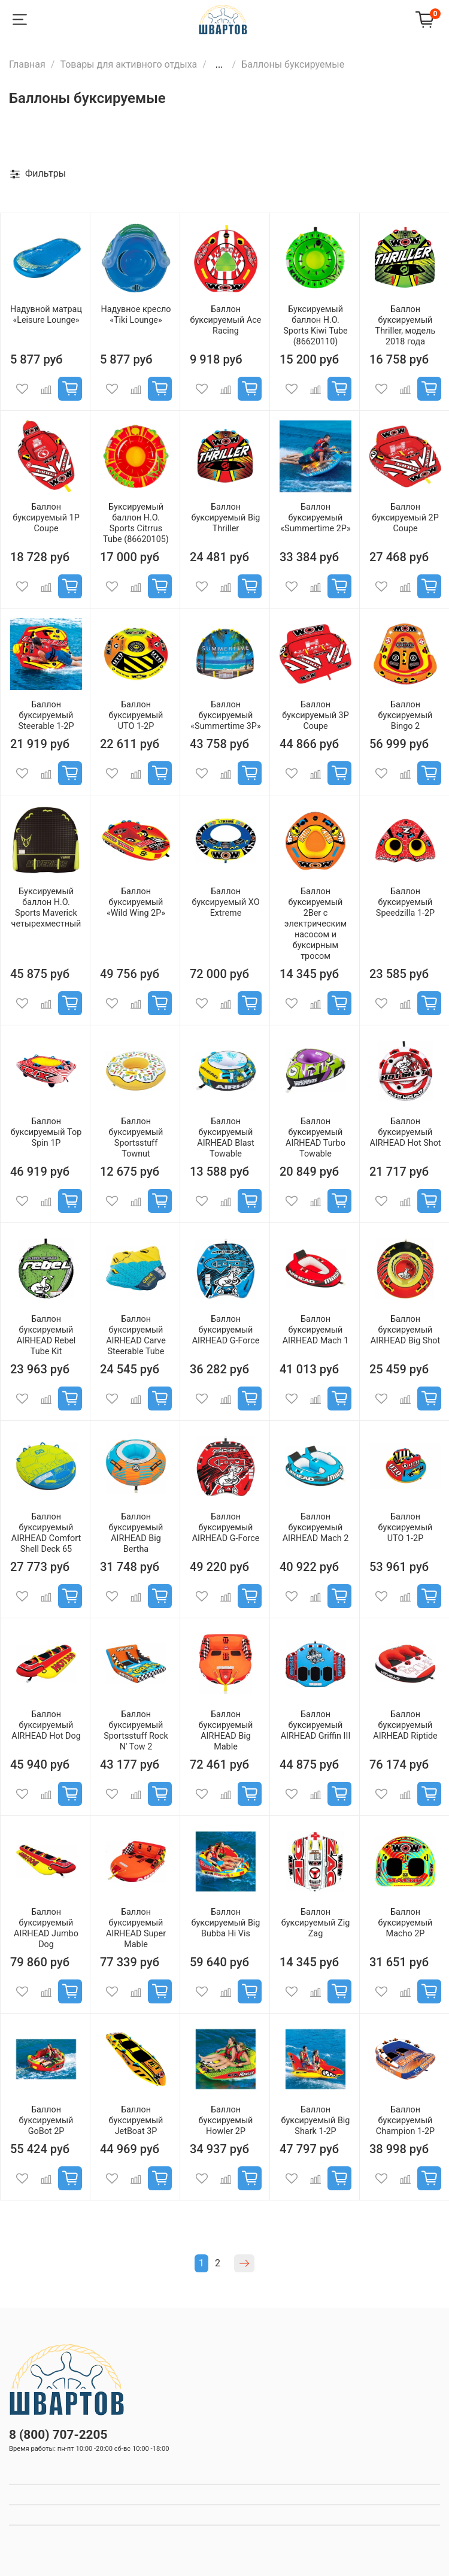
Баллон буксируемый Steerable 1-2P (46, 715)
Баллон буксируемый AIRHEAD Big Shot (406, 1330)
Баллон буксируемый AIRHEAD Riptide (405, 1725)
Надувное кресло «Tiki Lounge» (136, 314)
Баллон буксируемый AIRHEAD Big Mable (226, 1730)
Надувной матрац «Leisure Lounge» (46, 314)
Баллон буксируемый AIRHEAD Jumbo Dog (46, 1928)
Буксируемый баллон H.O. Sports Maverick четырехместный (46, 907)
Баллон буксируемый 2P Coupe (405, 518)
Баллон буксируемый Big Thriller (226, 518)
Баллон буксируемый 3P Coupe (315, 715)
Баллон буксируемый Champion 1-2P (405, 2120)
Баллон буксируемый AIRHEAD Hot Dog (46, 1725)
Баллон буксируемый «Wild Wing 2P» (136, 902)
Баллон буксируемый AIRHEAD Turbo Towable (315, 1137)
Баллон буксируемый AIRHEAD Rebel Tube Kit (46, 1335)
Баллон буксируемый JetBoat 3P (136, 2120)
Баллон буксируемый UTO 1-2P (136, 715)
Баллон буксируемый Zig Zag (315, 1923)
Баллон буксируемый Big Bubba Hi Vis (226, 1923)
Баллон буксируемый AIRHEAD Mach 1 (316, 1330)
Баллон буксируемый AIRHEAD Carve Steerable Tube (136, 1335)
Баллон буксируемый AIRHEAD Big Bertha (136, 1533)
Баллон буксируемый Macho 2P (405, 1923)
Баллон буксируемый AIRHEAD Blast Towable (225, 1137)
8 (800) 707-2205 (58, 2434)
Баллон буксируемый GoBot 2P (46, 2120)
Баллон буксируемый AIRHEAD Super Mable (136, 1928)
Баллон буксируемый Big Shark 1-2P (315, 2120)
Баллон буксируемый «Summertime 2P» (315, 518)
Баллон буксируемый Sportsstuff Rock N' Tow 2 (136, 1730)
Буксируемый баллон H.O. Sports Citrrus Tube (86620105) (136, 523)
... (219, 64)
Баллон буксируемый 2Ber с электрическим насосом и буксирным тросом (315, 923)
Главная (27, 64)
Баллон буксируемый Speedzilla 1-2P (405, 902)
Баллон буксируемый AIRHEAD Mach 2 (316, 1527)
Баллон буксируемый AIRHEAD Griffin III (316, 1725)
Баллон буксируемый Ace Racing (226, 320)
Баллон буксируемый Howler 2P (226, 2120)
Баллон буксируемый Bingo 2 (405, 715)
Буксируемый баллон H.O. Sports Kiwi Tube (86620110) (315, 325)
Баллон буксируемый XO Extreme (225, 902)
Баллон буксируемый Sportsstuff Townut (136, 1137)
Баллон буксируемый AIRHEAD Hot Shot (405, 1132)
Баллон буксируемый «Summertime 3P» (225, 715)
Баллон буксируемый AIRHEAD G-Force (226, 1330)
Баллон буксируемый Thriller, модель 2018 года (405, 325)
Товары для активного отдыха (128, 64)
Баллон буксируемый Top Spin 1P (46, 1132)
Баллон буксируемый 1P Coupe (46, 518)
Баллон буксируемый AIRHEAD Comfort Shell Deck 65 (46, 1533)
